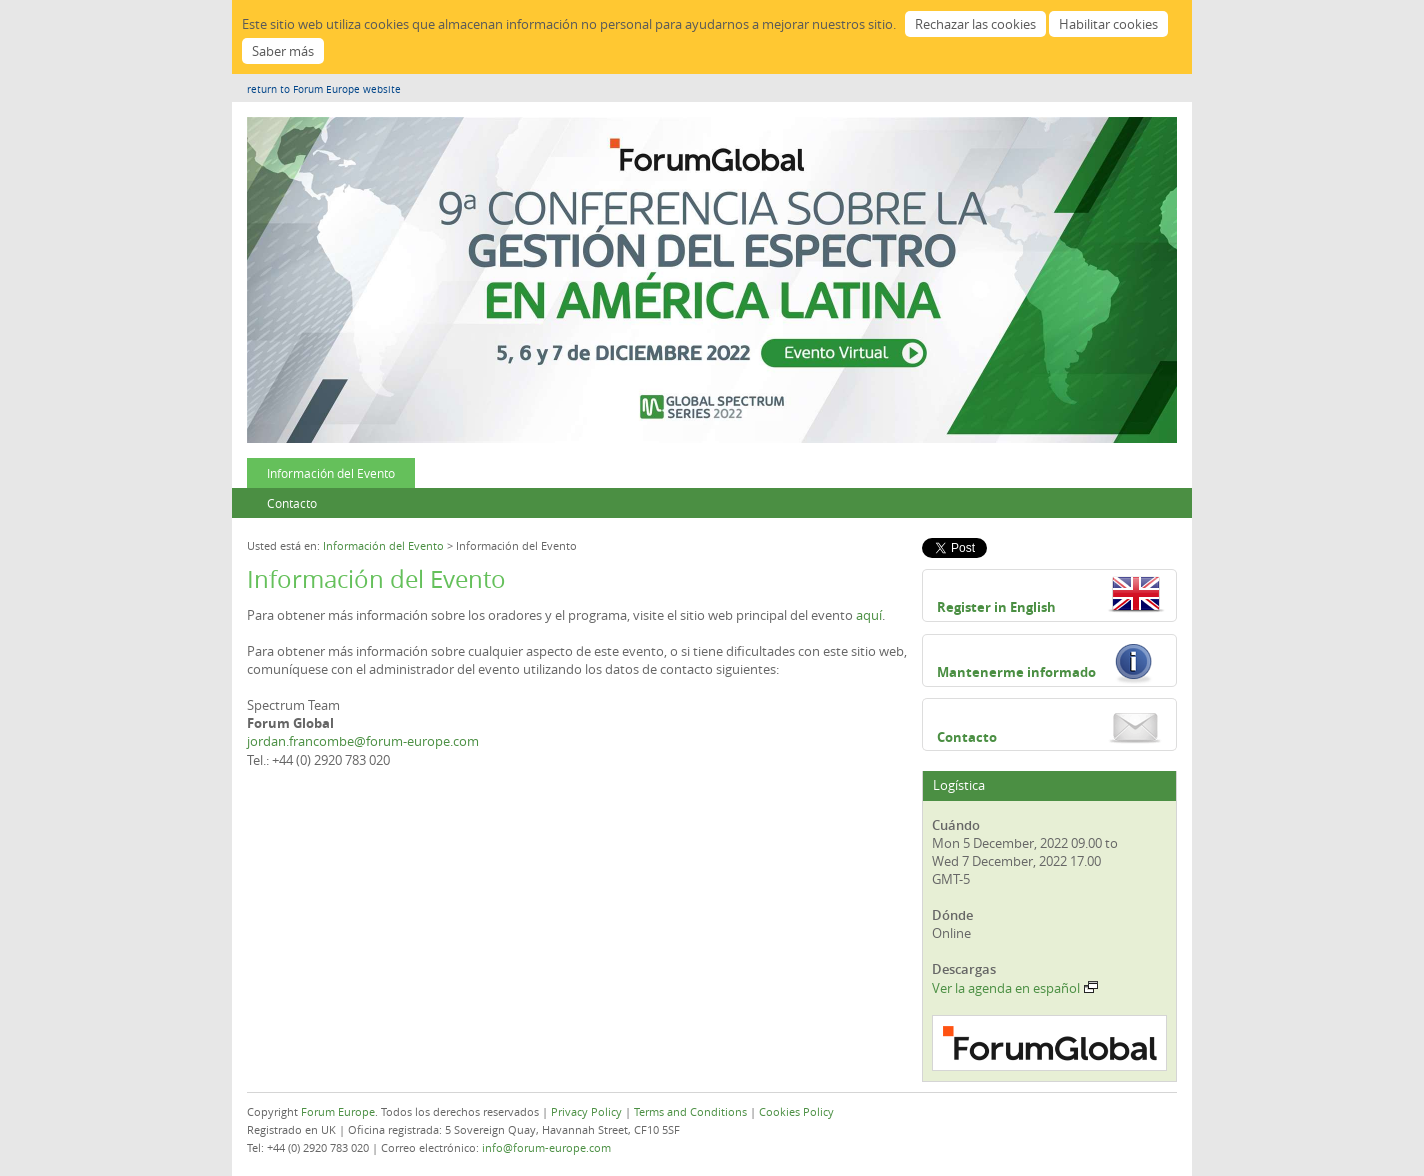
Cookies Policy (796, 1111)
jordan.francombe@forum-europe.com (363, 741)
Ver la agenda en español (1015, 988)
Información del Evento (331, 473)
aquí (869, 615)
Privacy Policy (586, 1111)
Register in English (996, 607)
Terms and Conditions (690, 1111)
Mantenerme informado (1016, 672)
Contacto (292, 503)
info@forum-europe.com (546, 1147)
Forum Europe (338, 1111)
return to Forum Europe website (324, 89)
